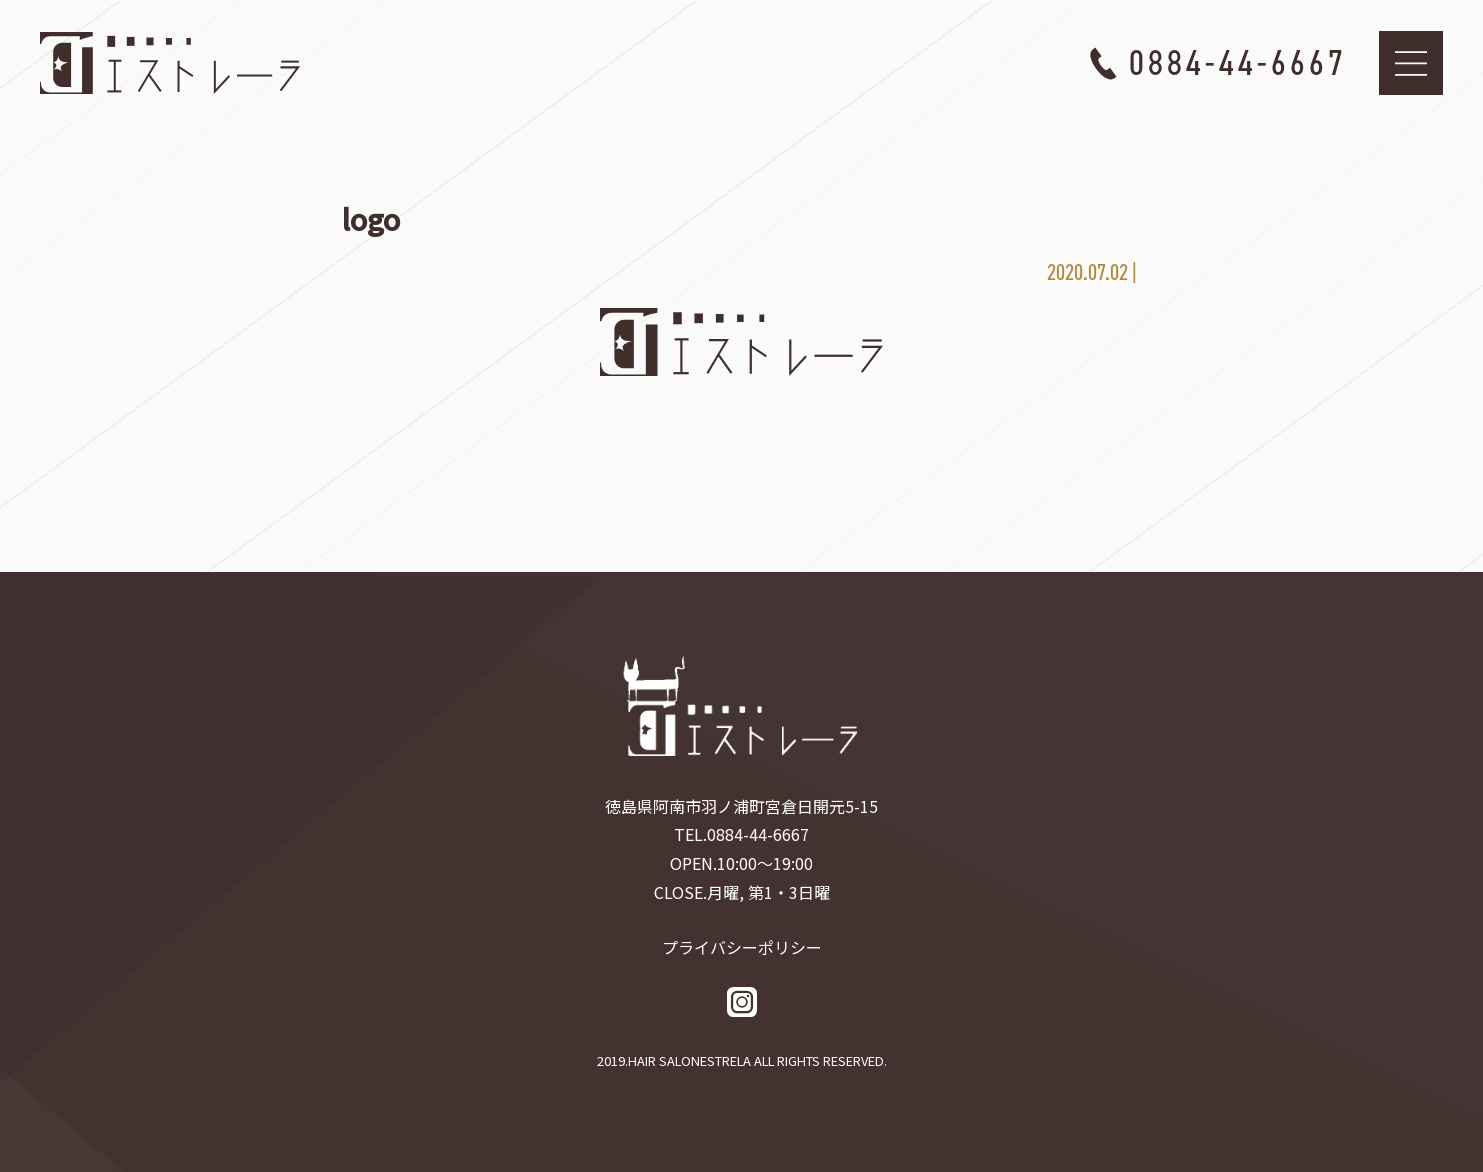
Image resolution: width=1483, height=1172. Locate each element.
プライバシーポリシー (742, 947)
